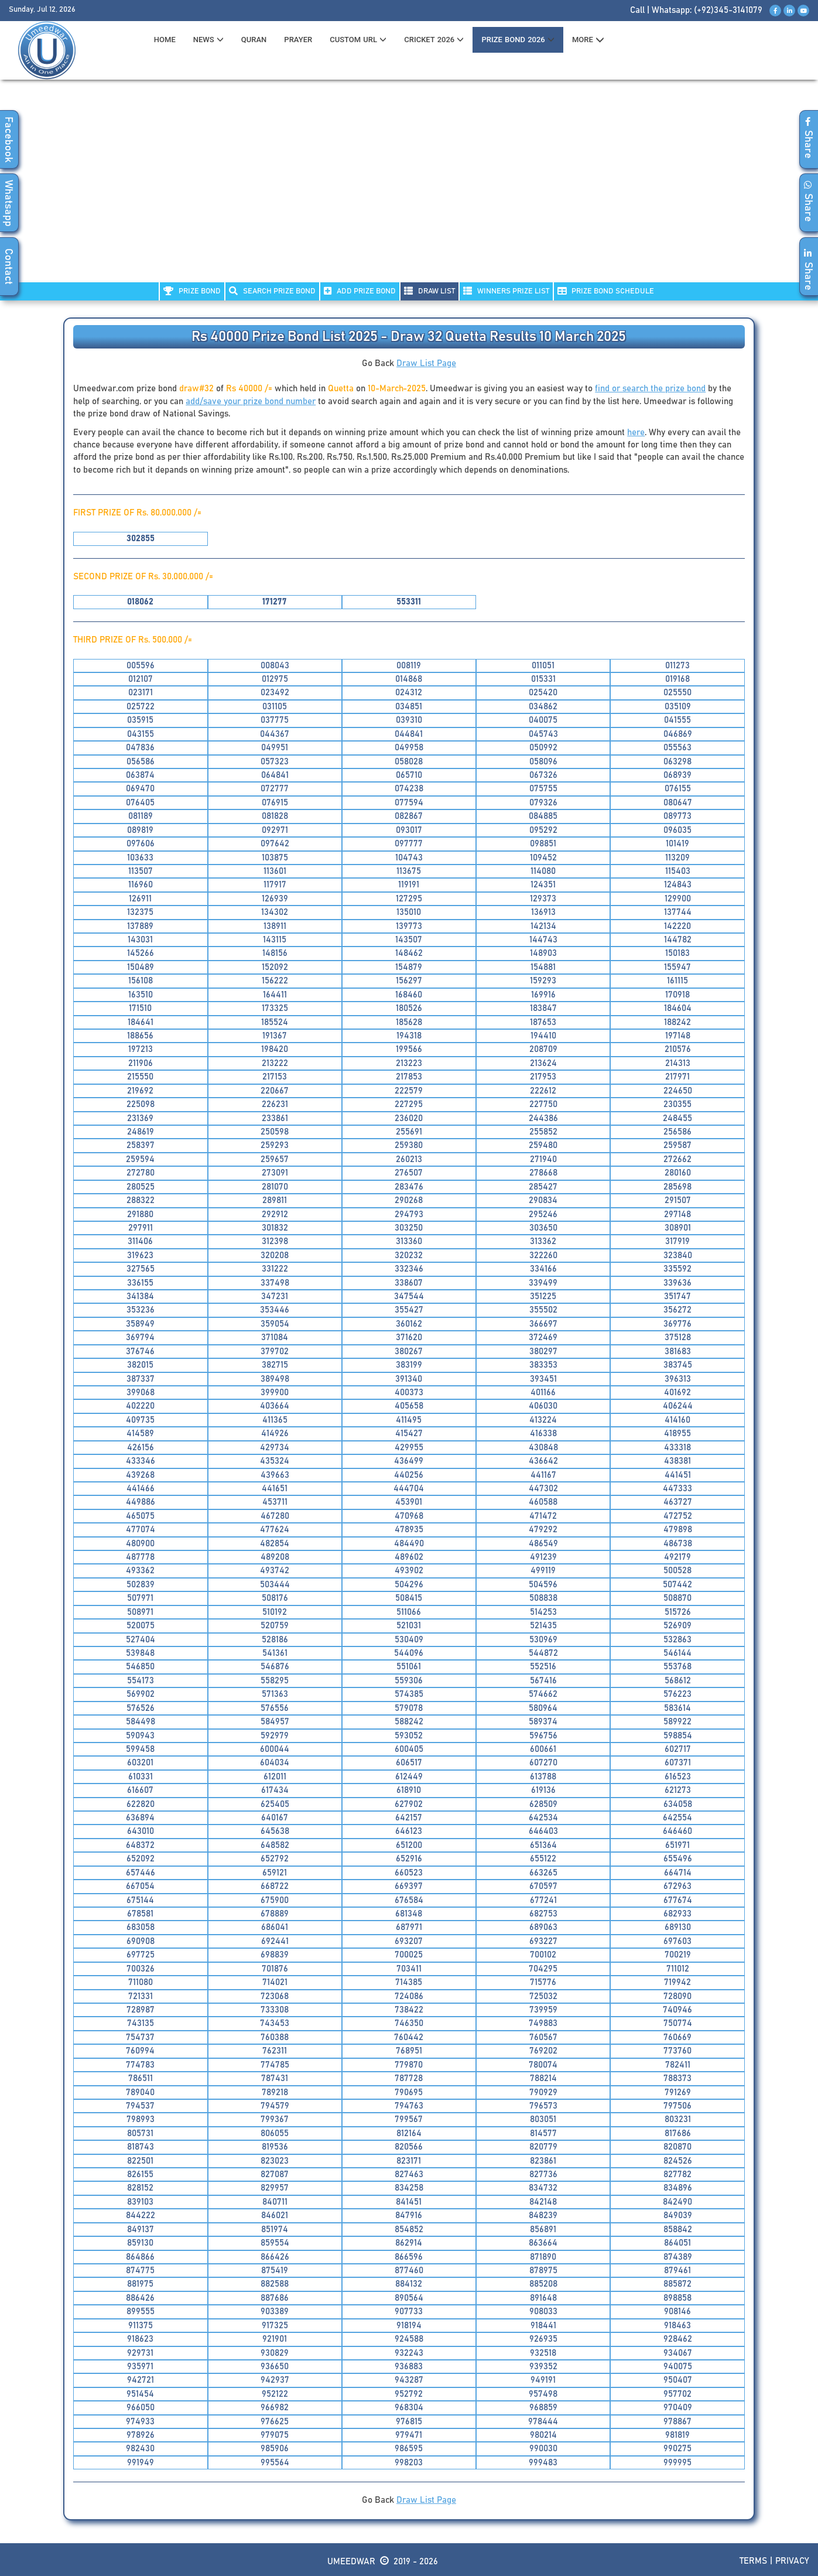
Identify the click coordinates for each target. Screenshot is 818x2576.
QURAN (254, 39)
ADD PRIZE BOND (360, 290)
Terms (753, 2561)
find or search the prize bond (650, 388)
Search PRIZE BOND (272, 290)
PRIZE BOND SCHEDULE (605, 290)
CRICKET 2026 (434, 39)
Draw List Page (426, 363)
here (636, 432)
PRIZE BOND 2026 (517, 39)
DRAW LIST (429, 290)
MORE (588, 40)
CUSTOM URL (358, 39)
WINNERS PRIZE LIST (506, 290)
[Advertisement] (409, 188)
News (208, 39)
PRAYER (298, 39)
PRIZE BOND (192, 290)
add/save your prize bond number (251, 401)
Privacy (792, 2561)
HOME (165, 39)
